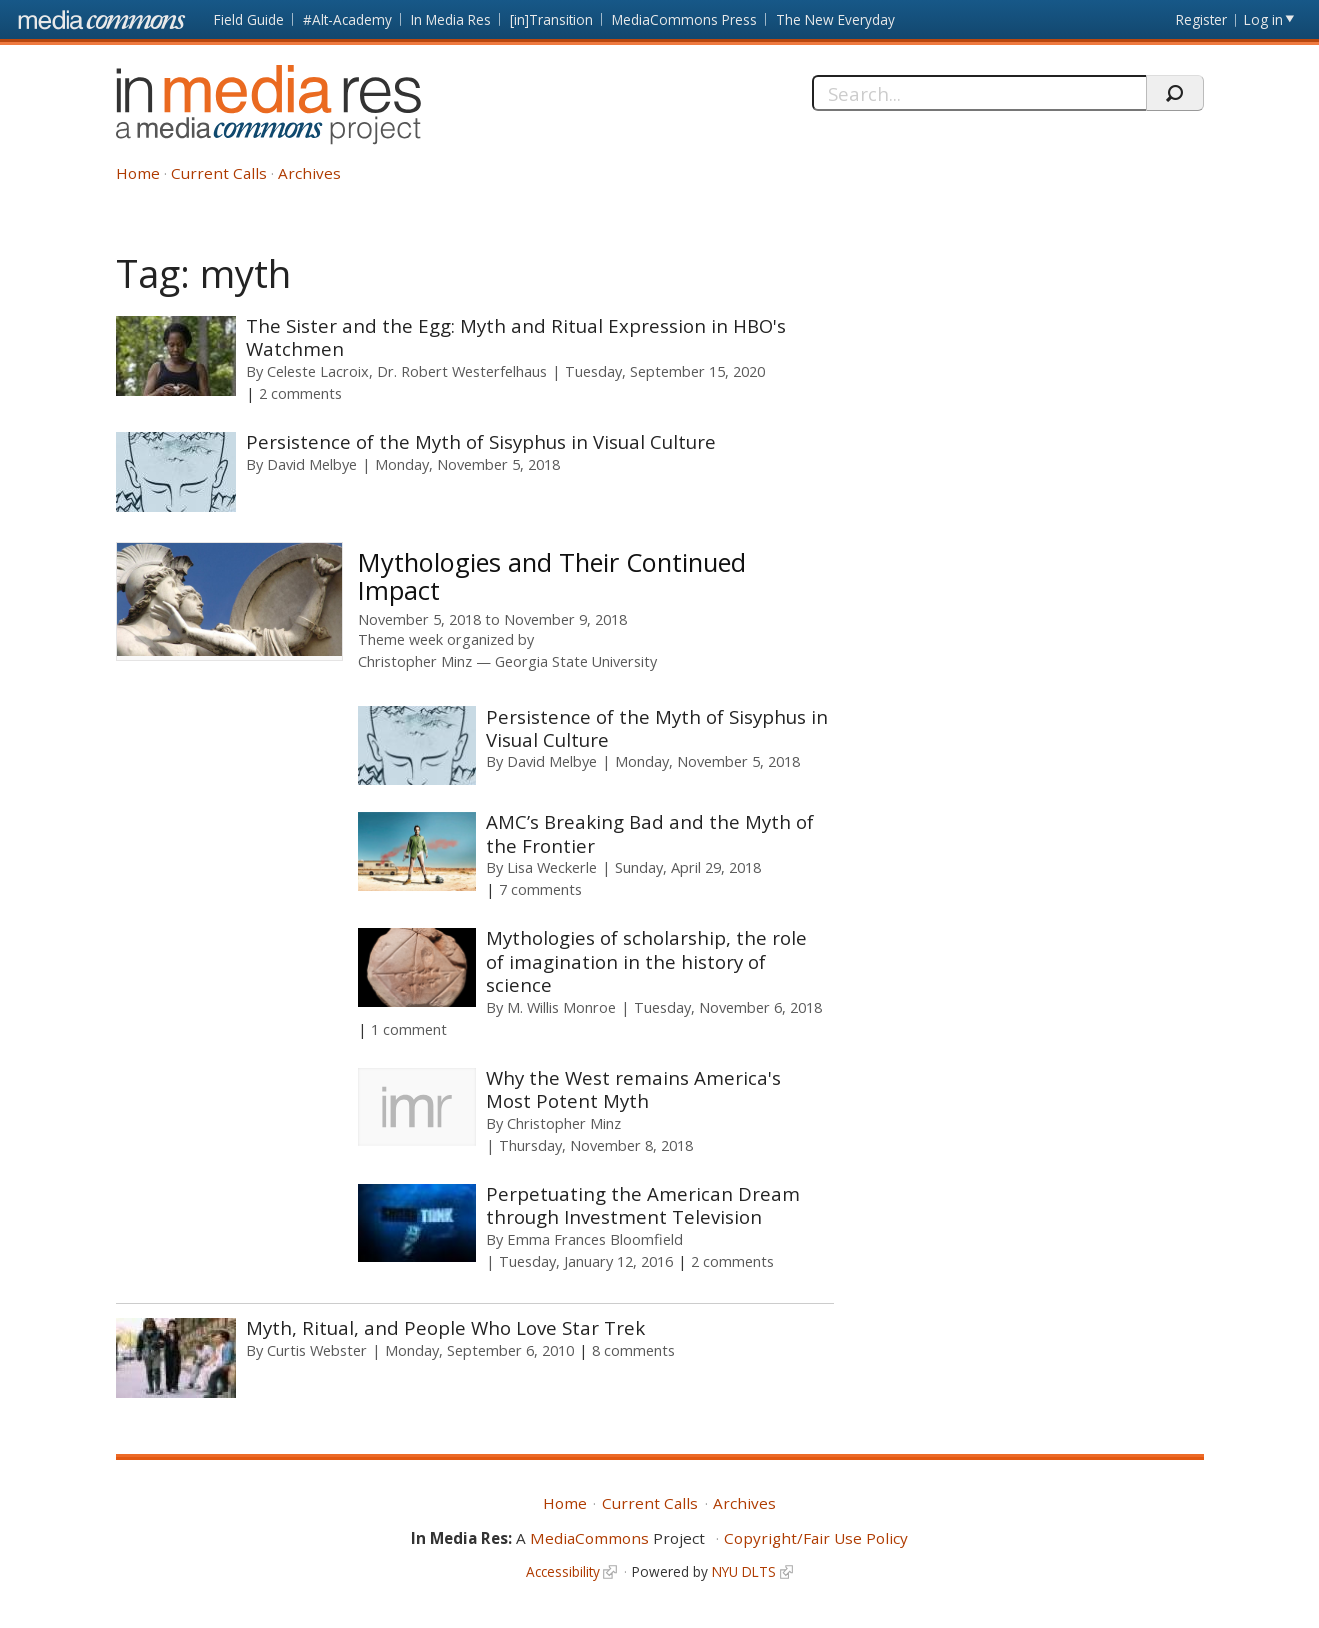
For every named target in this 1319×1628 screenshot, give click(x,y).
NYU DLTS (744, 1571)
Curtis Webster (317, 1350)
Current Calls (219, 173)
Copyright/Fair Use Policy (816, 1538)
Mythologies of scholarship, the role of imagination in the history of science (646, 961)
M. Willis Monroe (561, 1007)
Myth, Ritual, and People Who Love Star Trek (445, 1327)
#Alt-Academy (347, 19)
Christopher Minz (415, 661)
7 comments (540, 889)
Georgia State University (576, 661)
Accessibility (563, 1571)
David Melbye (312, 464)
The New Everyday (835, 19)
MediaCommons (589, 1538)
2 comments (300, 393)
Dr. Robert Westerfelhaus (462, 371)
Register (1201, 19)
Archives (309, 173)
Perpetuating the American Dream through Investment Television (643, 1205)
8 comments (633, 1350)
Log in (1263, 19)
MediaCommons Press (684, 19)
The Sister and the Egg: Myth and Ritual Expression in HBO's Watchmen (516, 337)
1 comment (409, 1029)
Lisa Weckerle (552, 867)
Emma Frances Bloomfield (595, 1239)
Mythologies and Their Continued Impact (552, 576)
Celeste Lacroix (318, 371)
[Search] (979, 93)
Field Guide (249, 19)
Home (138, 173)
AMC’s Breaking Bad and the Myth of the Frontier (650, 833)
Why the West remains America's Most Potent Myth (633, 1089)
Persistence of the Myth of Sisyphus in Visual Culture (481, 441)
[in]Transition (551, 19)
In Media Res (451, 19)
